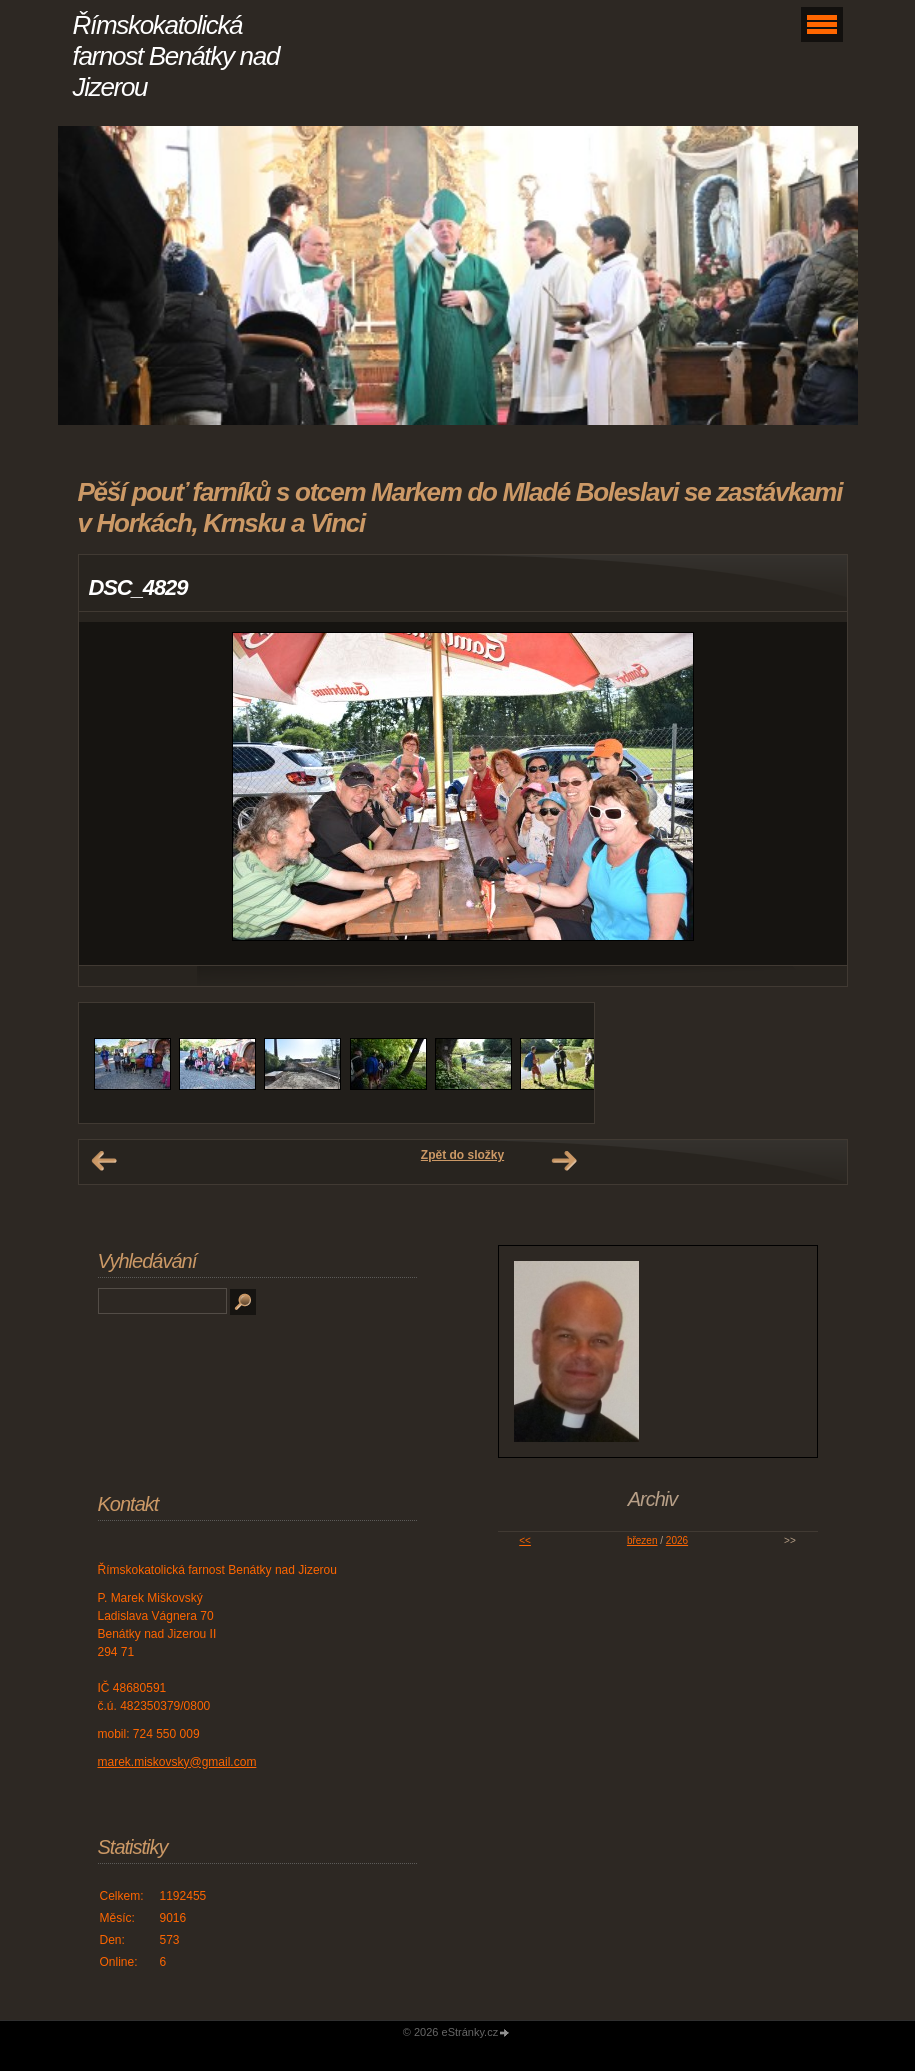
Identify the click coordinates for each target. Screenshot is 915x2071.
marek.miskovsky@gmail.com (177, 1762)
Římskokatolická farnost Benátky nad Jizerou (176, 56)
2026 (677, 1540)
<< (525, 1540)
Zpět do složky (462, 1155)
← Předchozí (104, 1161)
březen (642, 1540)
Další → (564, 1161)
